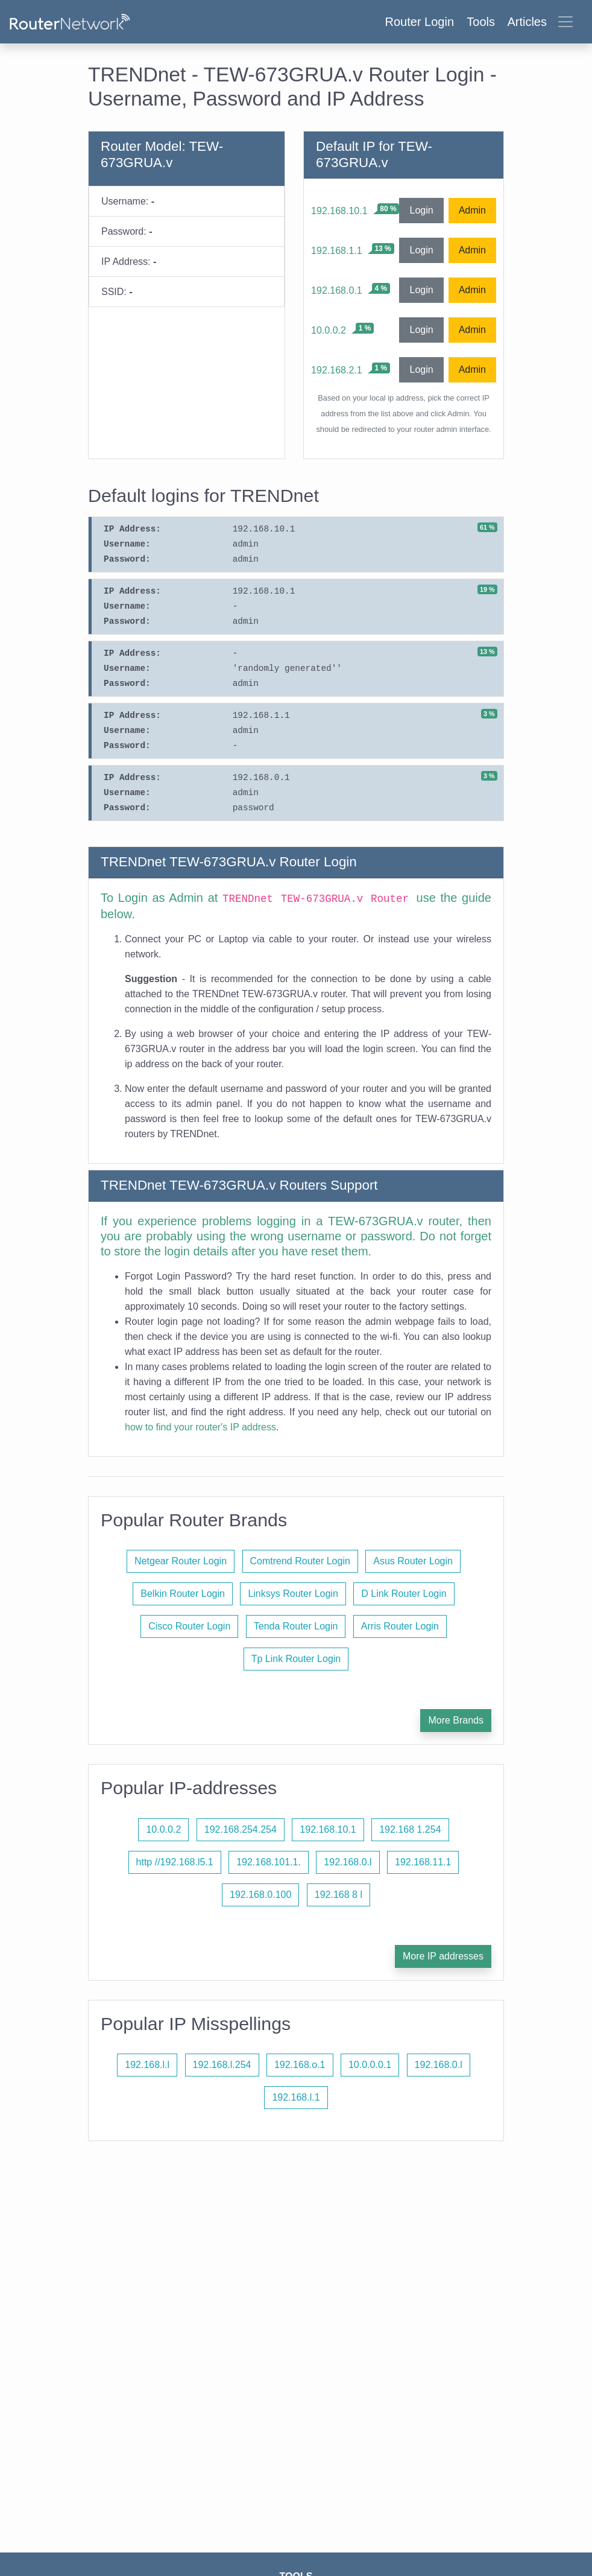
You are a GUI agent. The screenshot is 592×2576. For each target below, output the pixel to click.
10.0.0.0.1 (369, 2065)
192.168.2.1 (336, 370)
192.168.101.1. (268, 1862)
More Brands (455, 1720)
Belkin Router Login (182, 1593)
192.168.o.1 (300, 2065)
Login (421, 210)
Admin (472, 210)
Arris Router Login (400, 1626)
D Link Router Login (403, 1593)
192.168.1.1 (336, 251)
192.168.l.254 (222, 2065)
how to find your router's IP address (200, 1427)
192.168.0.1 (336, 290)
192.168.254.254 (240, 1829)
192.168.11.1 (423, 1862)
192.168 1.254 (410, 1829)
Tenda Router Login (296, 1626)
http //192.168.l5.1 (174, 1862)
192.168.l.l (147, 2065)
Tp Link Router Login (296, 1659)
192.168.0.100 (260, 1894)
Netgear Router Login (180, 1561)
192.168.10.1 (339, 211)
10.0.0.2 (328, 330)
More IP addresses (443, 1956)
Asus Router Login (413, 1561)
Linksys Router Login (293, 1593)
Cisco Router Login (189, 1626)
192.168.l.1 (296, 2097)
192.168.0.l (347, 1862)
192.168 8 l (338, 1894)
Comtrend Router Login (300, 1561)
